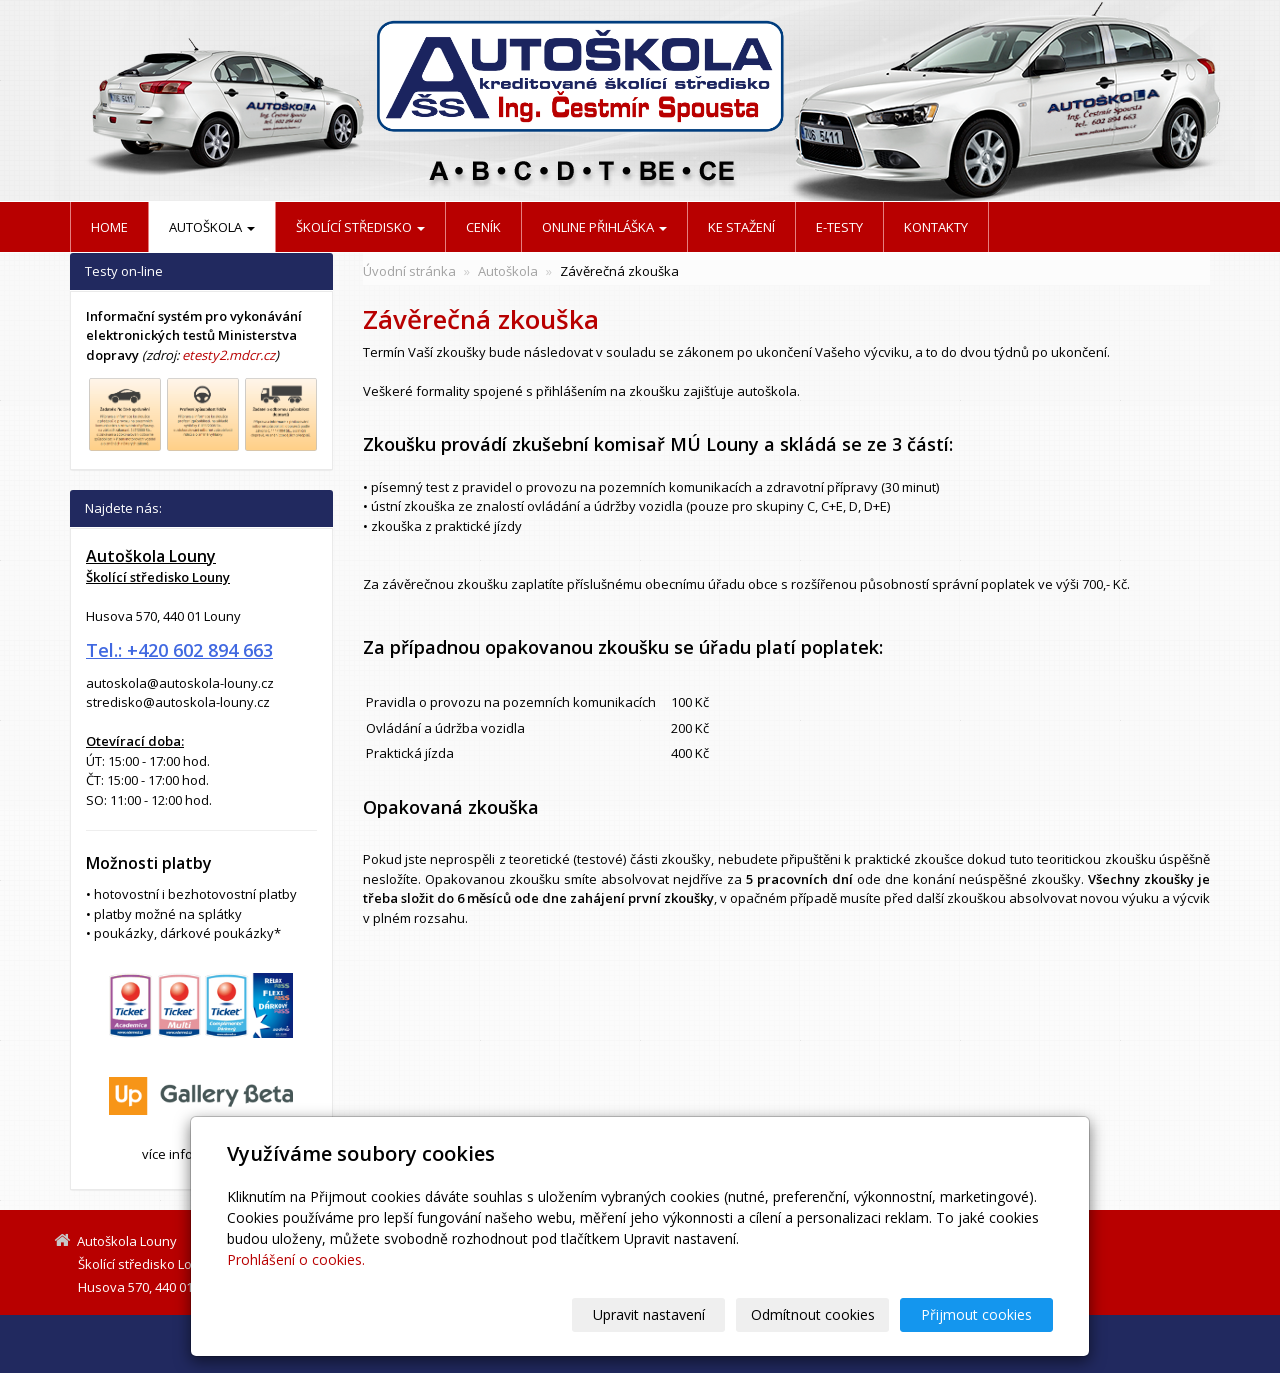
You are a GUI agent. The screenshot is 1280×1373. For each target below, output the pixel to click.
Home (109, 227)
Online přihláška (604, 227)
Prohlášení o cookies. (296, 1259)
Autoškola (212, 227)
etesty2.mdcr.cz (228, 355)
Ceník (483, 227)
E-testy (839, 227)
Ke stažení (741, 227)
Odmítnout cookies (813, 1314)
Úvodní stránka (409, 271)
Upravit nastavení (649, 1314)
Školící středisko (360, 227)
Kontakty (936, 227)
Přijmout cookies (976, 1314)
